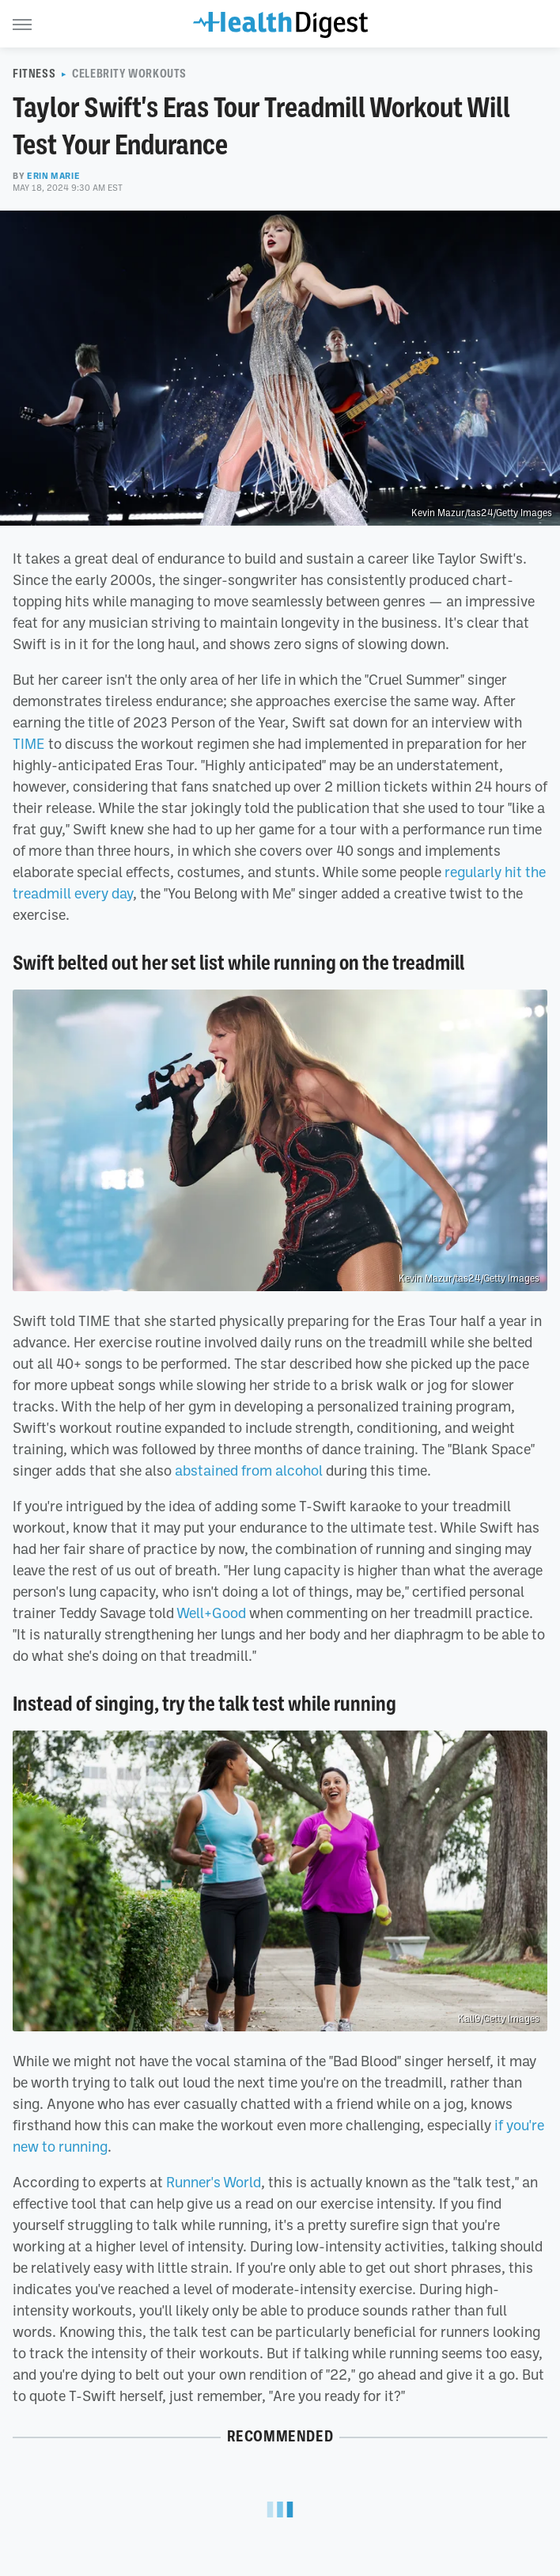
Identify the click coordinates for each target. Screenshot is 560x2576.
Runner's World (213, 2181)
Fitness (34, 73)
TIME (29, 743)
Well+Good (211, 1612)
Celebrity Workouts (129, 73)
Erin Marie (53, 175)
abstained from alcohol (249, 1470)
